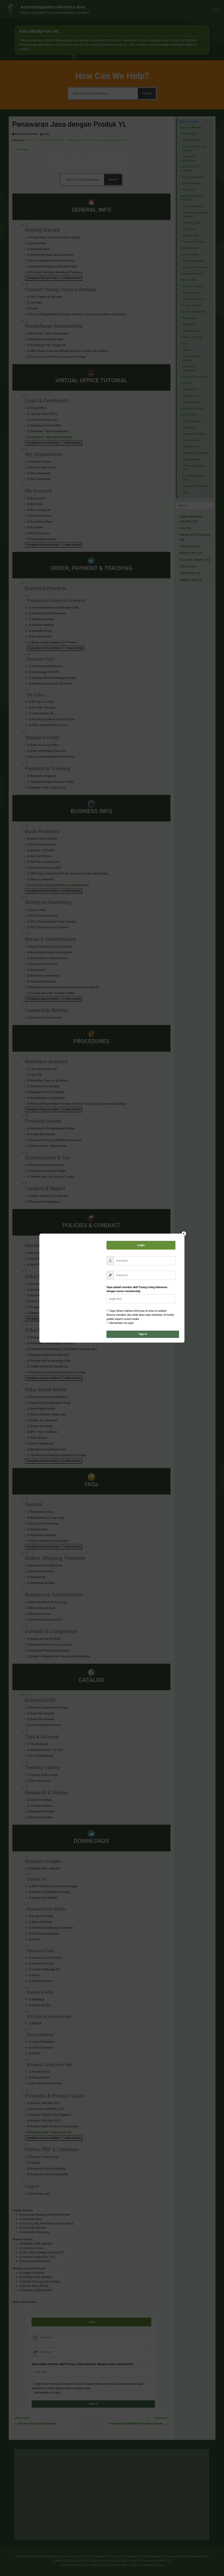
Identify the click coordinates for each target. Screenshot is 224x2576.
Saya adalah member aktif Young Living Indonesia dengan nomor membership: (136, 1289)
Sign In (143, 1334)
